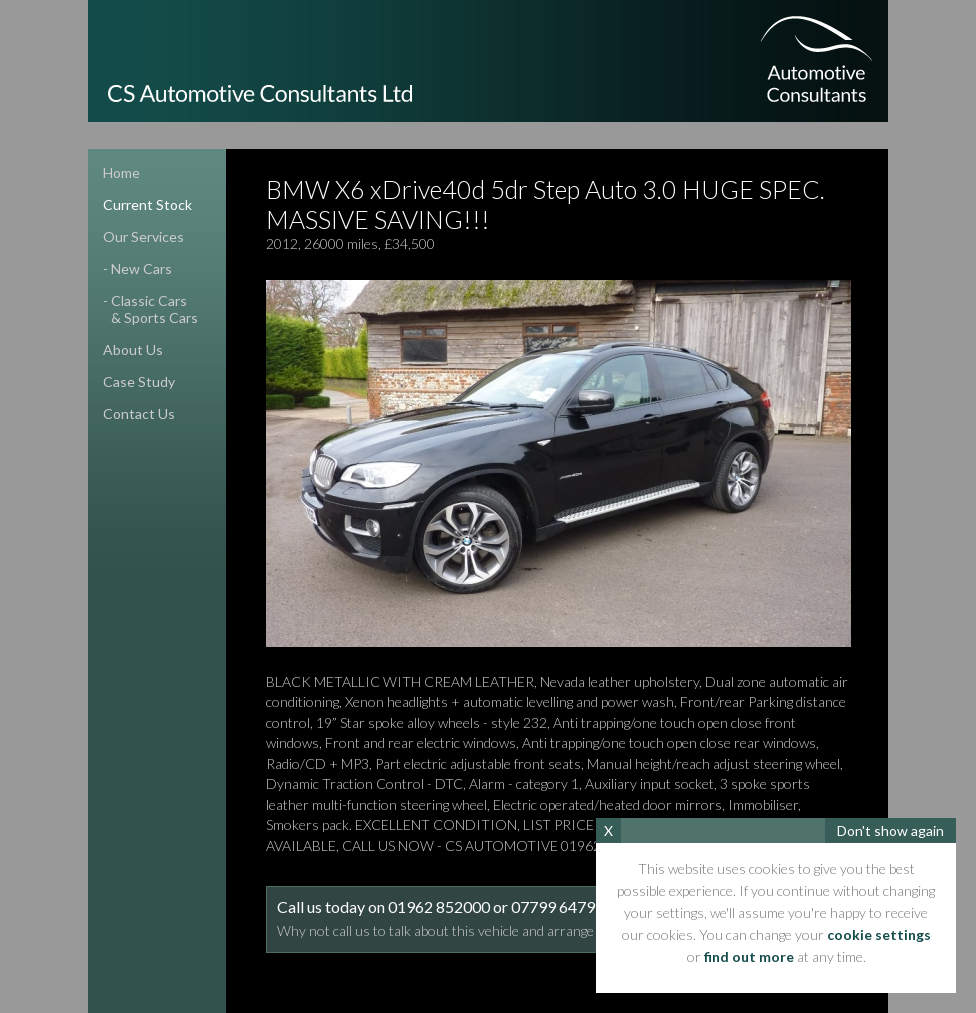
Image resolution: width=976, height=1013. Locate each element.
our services (143, 236)
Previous (289, 463)
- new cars (137, 268)
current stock (147, 204)
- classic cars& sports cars (143, 309)
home (121, 172)
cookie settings (879, 934)
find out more (749, 956)
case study (139, 381)
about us (133, 349)
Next (828, 463)
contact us (139, 413)
